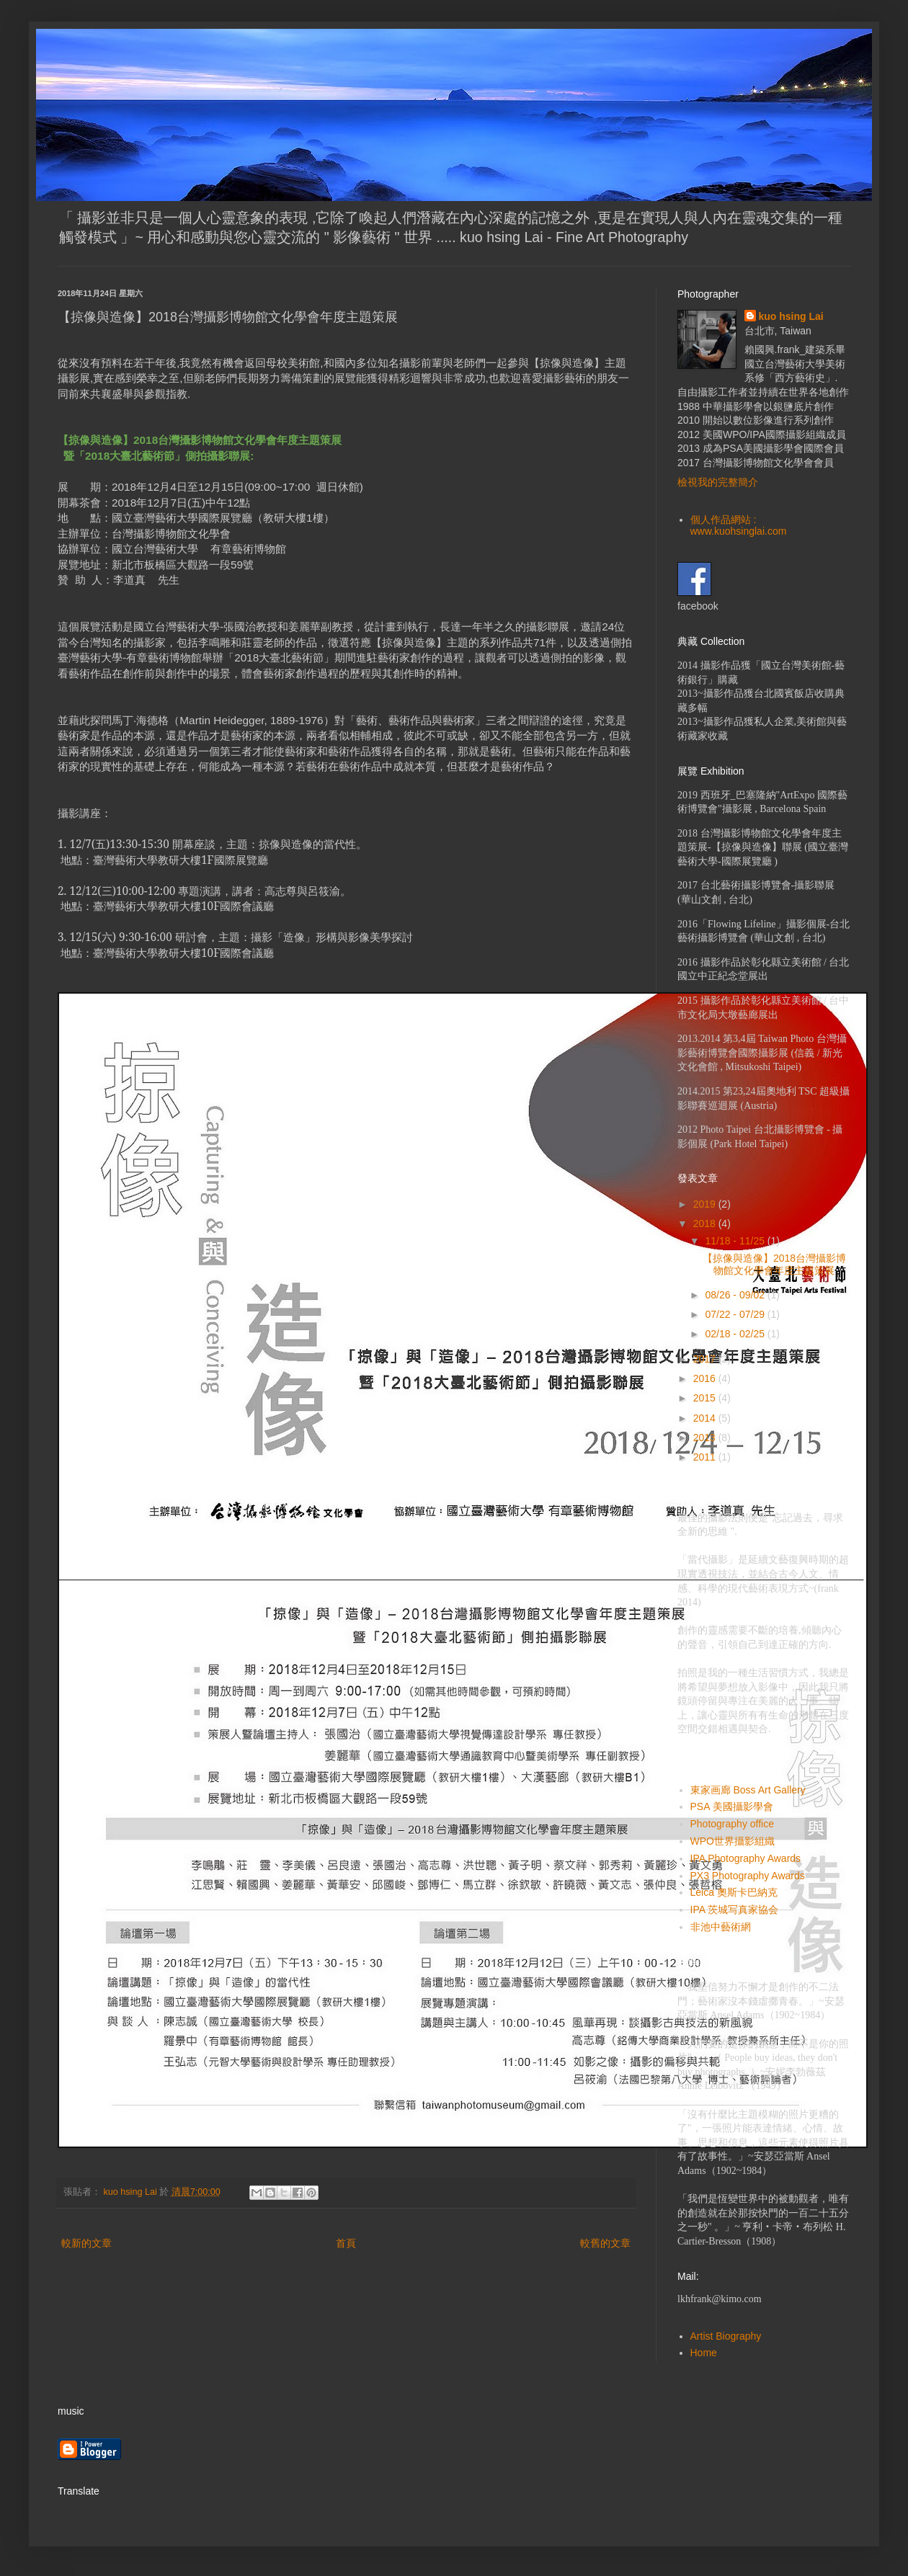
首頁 (346, 2243)
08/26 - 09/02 (736, 1295)
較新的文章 (86, 2243)
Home (703, 2352)
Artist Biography (726, 2336)
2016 (705, 1378)
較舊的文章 (605, 2243)
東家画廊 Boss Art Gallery (748, 1790)
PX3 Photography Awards (747, 1875)
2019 (705, 1204)
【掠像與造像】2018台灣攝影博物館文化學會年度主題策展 (774, 1264)
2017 (705, 1359)
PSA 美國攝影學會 (731, 1806)
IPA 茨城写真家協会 (734, 1909)
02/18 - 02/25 (736, 1334)
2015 (705, 1398)
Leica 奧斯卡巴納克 (734, 1892)
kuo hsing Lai (791, 316)
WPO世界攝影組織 (732, 1841)
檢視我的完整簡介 (717, 482)
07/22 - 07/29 (736, 1314)
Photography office (732, 1824)
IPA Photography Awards (745, 1858)
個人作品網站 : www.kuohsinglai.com (738, 526)
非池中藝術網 (720, 1927)
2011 (705, 1457)
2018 (705, 1223)
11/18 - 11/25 (736, 1241)
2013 (705, 1437)
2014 (705, 1418)
